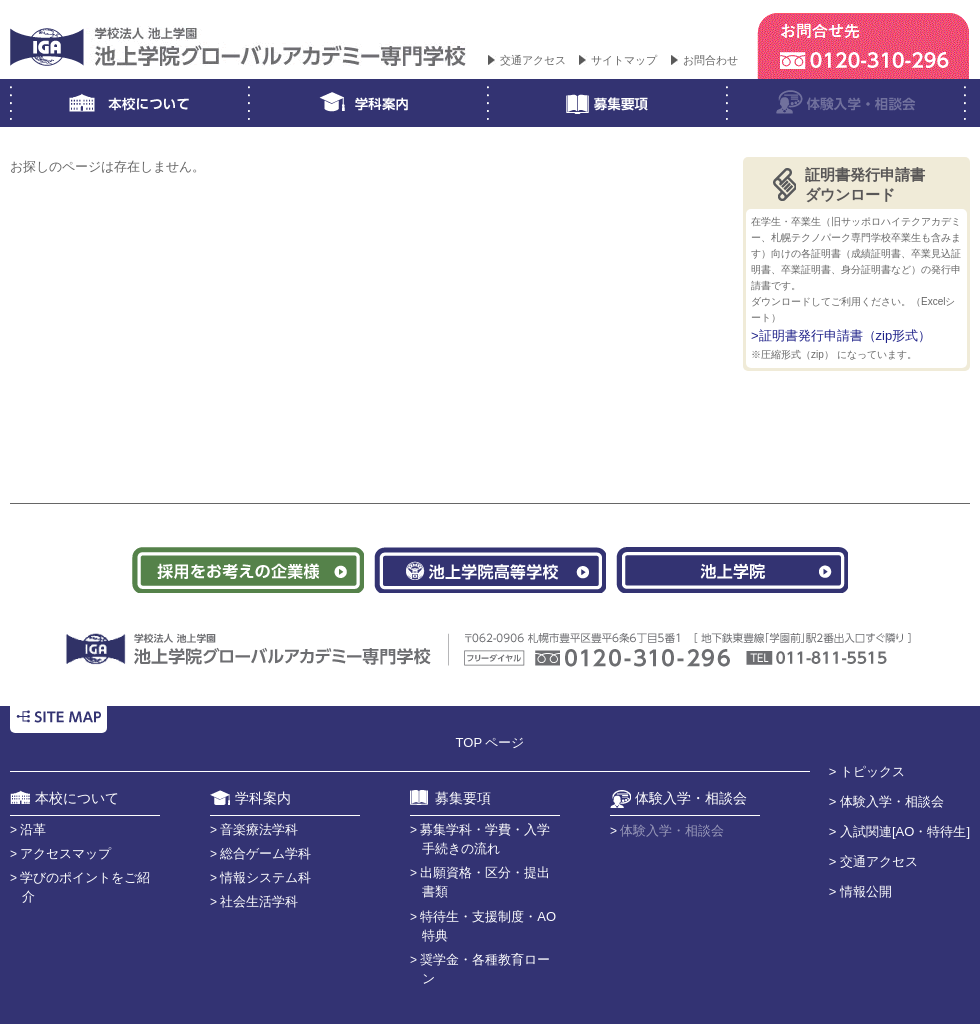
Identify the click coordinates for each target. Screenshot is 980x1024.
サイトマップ (624, 60)
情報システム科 (265, 877)
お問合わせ (710, 60)
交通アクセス (533, 60)
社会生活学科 (259, 901)
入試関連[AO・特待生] (905, 831)
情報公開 (866, 891)
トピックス (872, 771)
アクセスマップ (65, 853)
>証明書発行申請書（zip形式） (841, 335)
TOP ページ (490, 742)
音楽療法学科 (259, 829)
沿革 (33, 829)
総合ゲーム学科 (265, 853)
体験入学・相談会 (892, 801)
